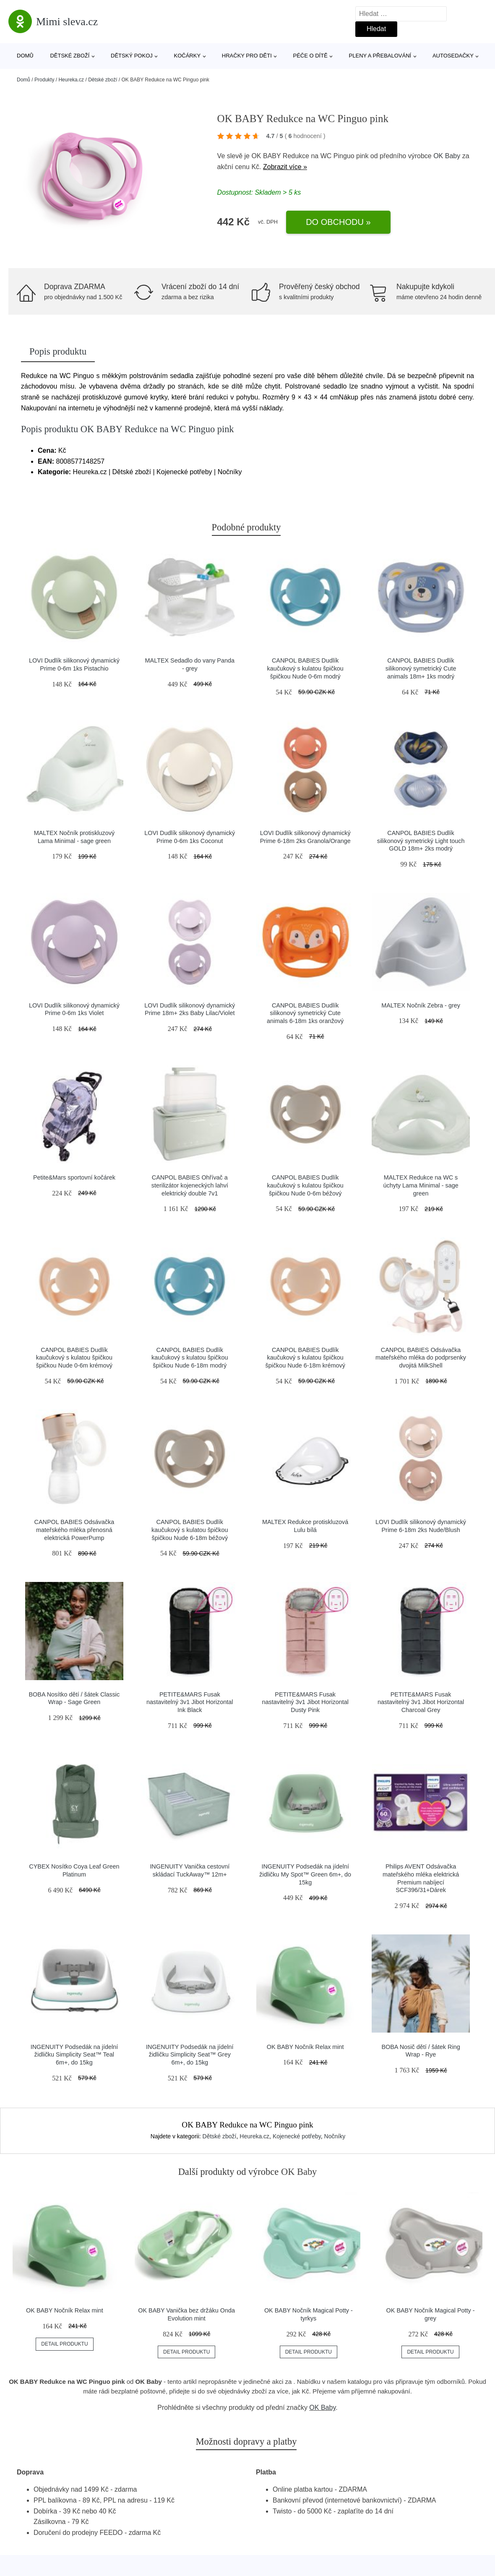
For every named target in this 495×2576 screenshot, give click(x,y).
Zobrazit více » (285, 166)
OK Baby (446, 155)
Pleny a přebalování (380, 55)
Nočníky (335, 2136)
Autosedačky (453, 55)
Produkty (44, 80)
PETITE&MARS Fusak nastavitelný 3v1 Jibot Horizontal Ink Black (189, 1702)
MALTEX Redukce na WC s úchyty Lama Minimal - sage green (420, 1185)
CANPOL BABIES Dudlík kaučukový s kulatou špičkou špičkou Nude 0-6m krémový (74, 1358)
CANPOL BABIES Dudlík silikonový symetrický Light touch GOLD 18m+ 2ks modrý (421, 841)
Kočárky (187, 55)
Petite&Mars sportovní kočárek (74, 1177)
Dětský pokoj (132, 55)
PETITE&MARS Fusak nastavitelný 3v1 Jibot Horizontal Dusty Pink (305, 1702)
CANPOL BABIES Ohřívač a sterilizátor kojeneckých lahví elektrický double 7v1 (189, 1185)
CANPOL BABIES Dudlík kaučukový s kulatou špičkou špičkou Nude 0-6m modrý (305, 668)
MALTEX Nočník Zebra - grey (420, 1005)
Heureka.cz (71, 80)
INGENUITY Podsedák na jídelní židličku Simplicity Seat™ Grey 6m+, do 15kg (190, 2055)
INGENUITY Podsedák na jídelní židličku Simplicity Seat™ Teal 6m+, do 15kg (74, 2055)
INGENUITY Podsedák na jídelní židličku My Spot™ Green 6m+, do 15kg (305, 1874)
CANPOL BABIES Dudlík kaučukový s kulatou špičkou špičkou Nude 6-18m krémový (305, 1358)
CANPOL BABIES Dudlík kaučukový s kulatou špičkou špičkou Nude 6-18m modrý (189, 1358)
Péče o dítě (310, 55)
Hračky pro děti (247, 55)
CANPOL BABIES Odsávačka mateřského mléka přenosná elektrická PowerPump (74, 1530)
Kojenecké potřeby (297, 2136)
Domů (25, 55)
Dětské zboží (69, 55)
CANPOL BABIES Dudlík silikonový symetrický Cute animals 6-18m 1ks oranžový (305, 1013)
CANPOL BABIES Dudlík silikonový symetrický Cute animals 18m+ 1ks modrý (421, 668)
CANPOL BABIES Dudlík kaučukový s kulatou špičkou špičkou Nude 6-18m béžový (189, 1530)
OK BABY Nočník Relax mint (305, 2047)
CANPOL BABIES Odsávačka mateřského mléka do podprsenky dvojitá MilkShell (420, 1358)
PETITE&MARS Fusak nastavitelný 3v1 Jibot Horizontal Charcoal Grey (421, 1702)
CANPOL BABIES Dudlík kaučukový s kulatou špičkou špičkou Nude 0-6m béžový (305, 1185)
